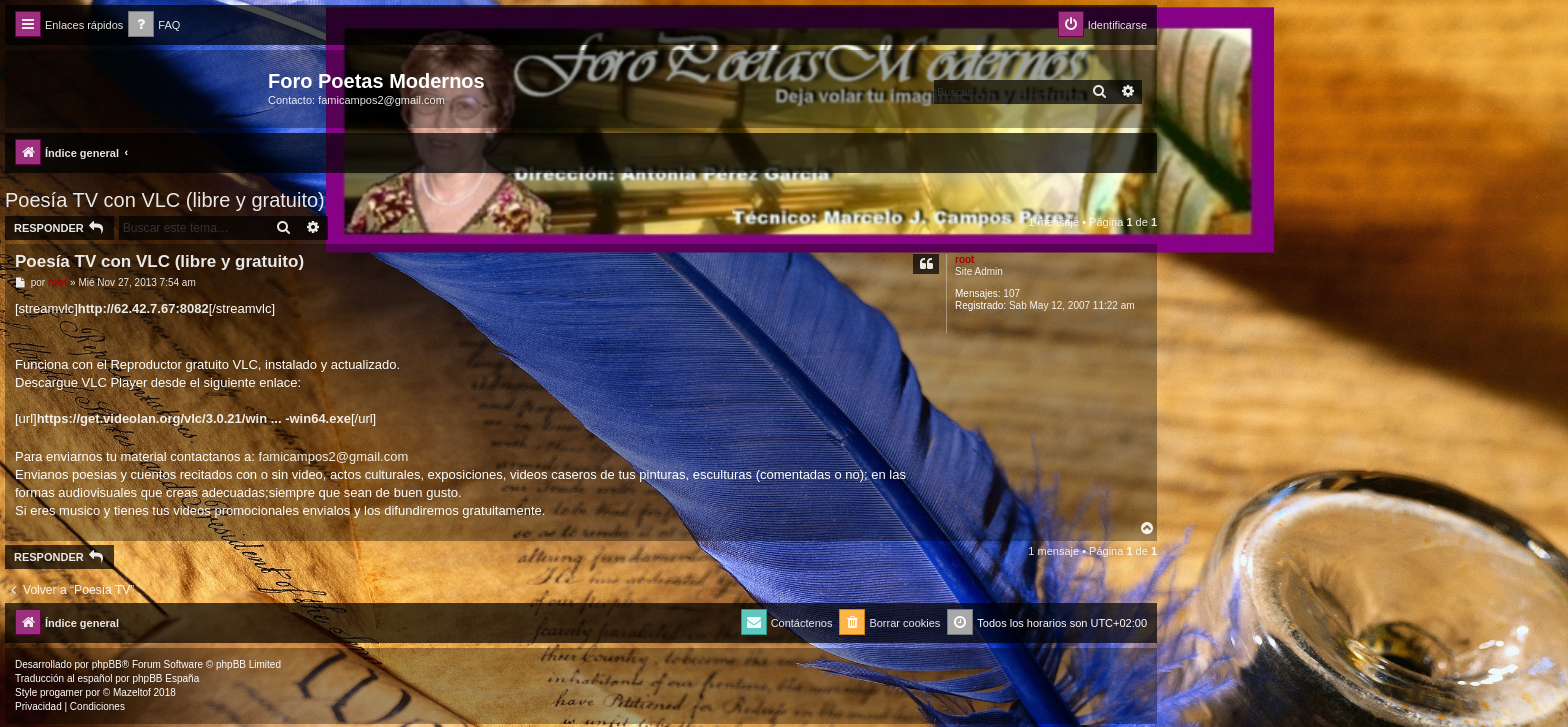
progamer (61, 692)
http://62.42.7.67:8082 (143, 308)
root (964, 259)
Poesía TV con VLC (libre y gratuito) (165, 200)
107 (1011, 293)
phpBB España (165, 678)
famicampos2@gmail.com (334, 456)
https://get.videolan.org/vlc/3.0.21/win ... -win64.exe (194, 418)
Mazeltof (132, 692)
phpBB (107, 664)
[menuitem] (154, 25)
